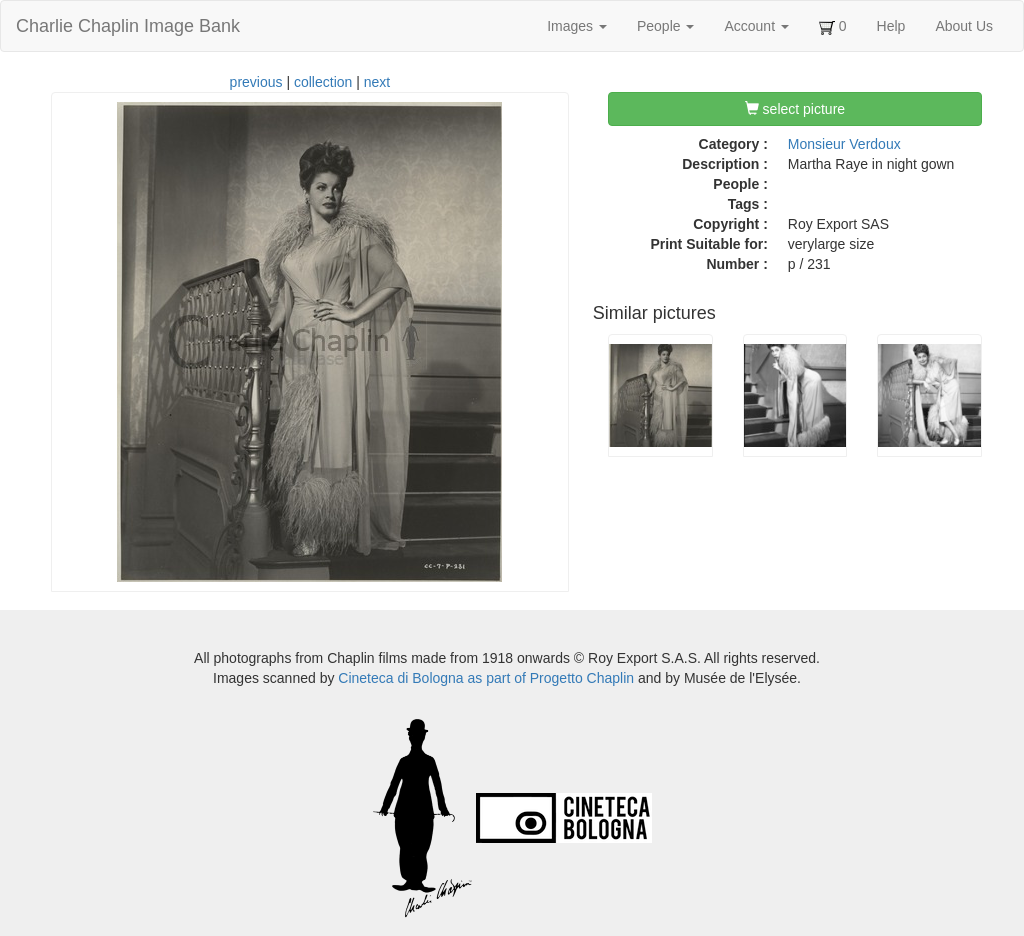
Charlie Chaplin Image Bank (128, 26)
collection (323, 82)
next (377, 82)
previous (256, 82)
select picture (795, 109)
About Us (964, 26)
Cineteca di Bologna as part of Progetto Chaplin (486, 678)
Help (891, 26)
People (665, 26)
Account (756, 26)
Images (577, 26)
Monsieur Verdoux (844, 144)
